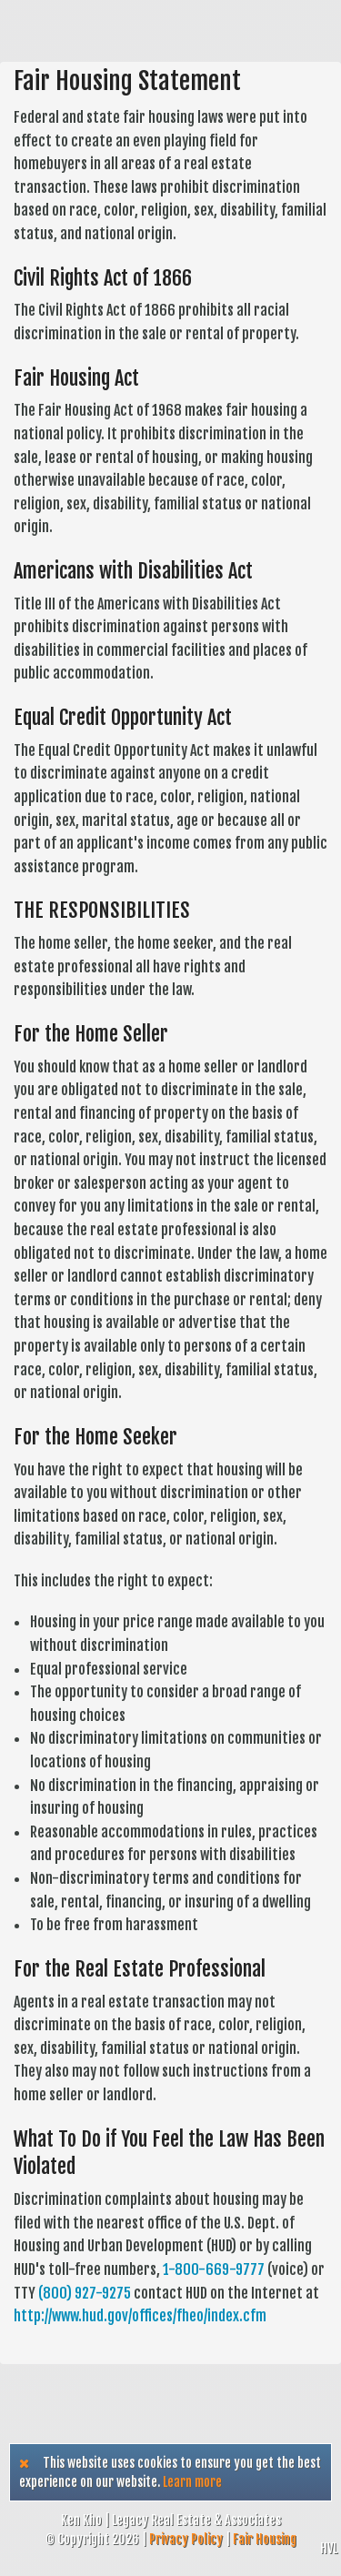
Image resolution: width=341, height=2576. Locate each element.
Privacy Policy (186, 2539)
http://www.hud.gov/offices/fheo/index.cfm (140, 2316)
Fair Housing (264, 2539)
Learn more (192, 2482)
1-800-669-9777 (214, 2269)
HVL (328, 2548)
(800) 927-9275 (84, 2293)
